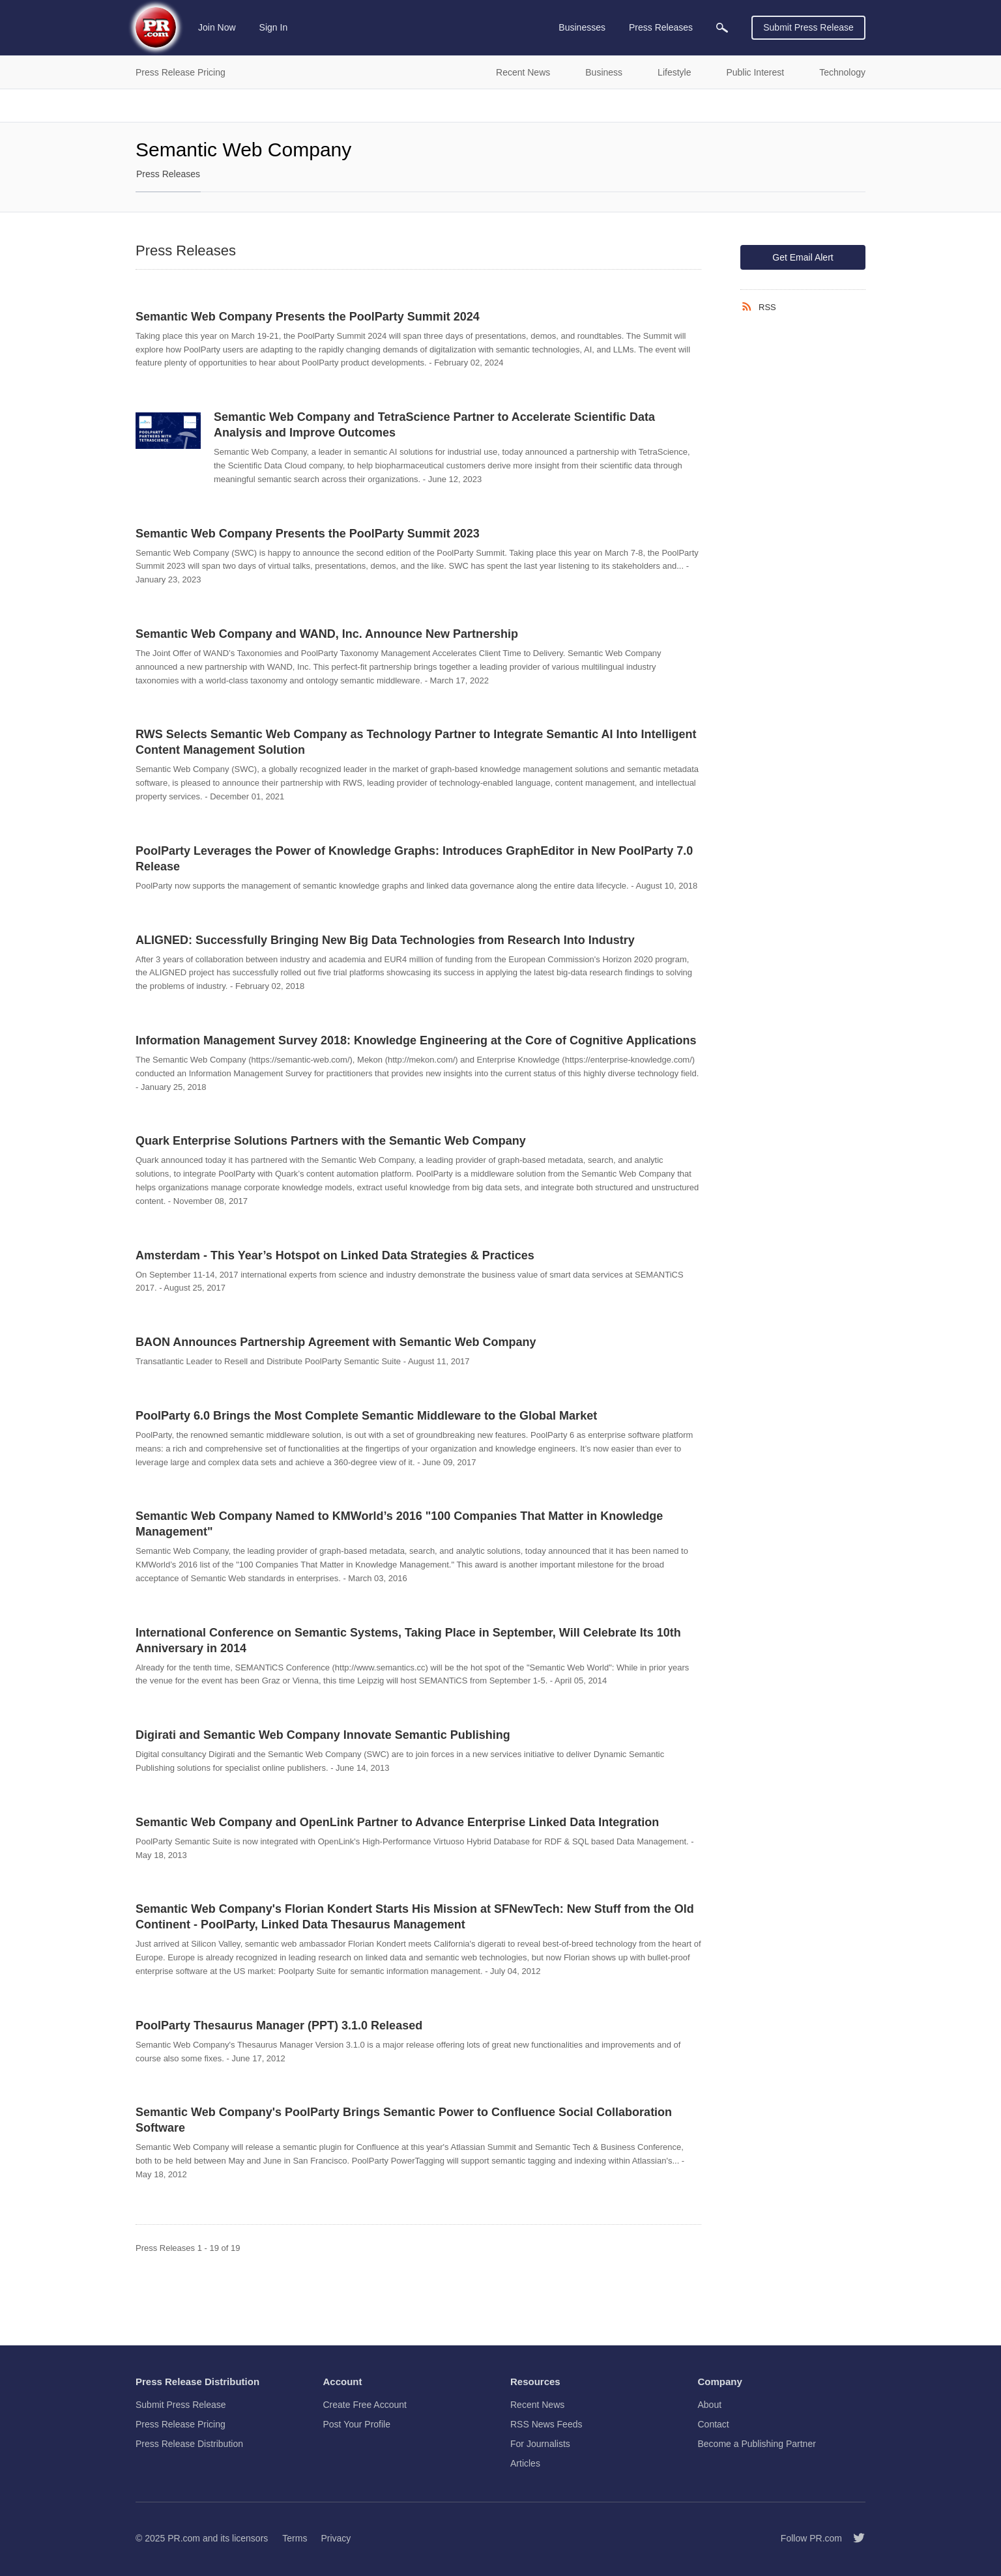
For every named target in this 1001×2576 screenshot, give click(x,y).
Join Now (217, 27)
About (710, 2404)
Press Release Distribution (189, 2444)
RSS (767, 307)
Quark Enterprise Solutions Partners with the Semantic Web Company (331, 1140)
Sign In (273, 27)
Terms (294, 2538)
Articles (525, 2463)
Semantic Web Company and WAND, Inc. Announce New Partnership (327, 633)
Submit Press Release (808, 27)
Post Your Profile (357, 2424)
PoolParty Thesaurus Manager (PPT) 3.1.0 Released (279, 2025)
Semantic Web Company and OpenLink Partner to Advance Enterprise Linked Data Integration (397, 1822)
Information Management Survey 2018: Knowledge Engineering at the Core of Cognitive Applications (416, 1040)
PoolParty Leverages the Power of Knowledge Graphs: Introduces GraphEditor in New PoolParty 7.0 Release (414, 858)
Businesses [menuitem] (582, 27)
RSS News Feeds (546, 2424)
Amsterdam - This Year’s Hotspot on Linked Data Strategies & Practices (335, 1255)
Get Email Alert (802, 257)
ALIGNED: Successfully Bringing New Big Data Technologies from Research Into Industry (385, 940)
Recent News (537, 2404)
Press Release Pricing (180, 2424)
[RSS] (749, 307)
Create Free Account (365, 2404)
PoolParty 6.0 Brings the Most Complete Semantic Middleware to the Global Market (366, 1415)
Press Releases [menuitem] (661, 27)
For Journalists (540, 2444)
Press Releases (168, 174)
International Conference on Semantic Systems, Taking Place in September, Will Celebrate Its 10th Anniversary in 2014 (408, 1640)
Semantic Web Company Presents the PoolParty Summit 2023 (308, 533)
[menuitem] (722, 27)
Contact (713, 2424)
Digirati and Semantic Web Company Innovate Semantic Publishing (323, 1734)
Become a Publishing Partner (757, 2444)
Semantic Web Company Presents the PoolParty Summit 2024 (308, 316)
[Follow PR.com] (853, 2538)
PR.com (183, 2538)
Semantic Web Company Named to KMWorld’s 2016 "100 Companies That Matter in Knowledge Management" (399, 1524)
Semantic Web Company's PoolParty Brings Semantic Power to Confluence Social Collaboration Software (404, 2120)
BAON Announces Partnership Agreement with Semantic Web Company (336, 1342)
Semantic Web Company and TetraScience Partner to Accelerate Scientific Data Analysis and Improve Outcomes (434, 424)
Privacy (336, 2538)
